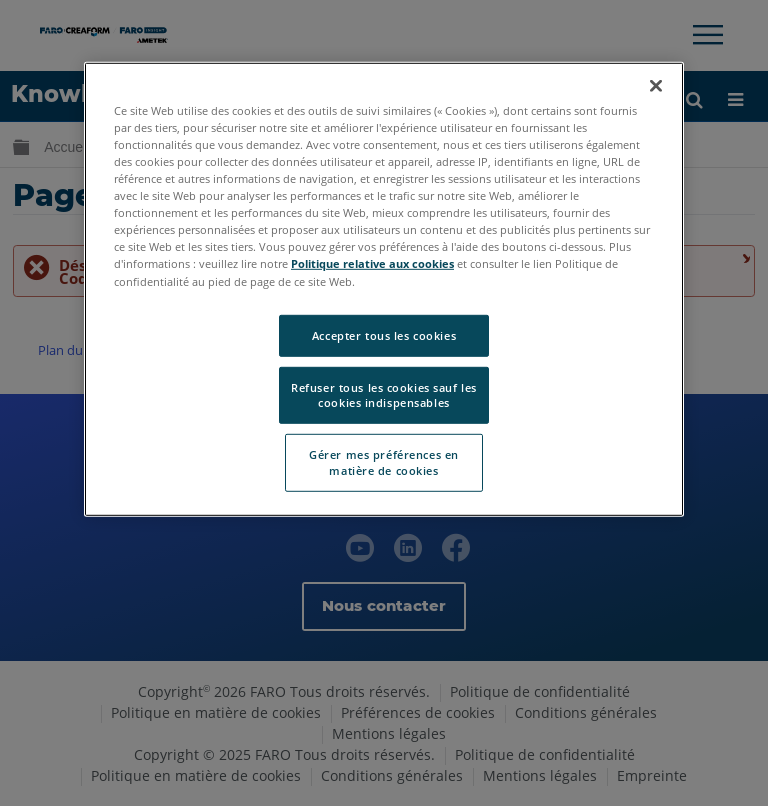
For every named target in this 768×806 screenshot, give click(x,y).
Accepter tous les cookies (384, 334)
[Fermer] (656, 86)
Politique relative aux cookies (372, 263)
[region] (384, 289)
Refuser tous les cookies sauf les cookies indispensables (384, 394)
